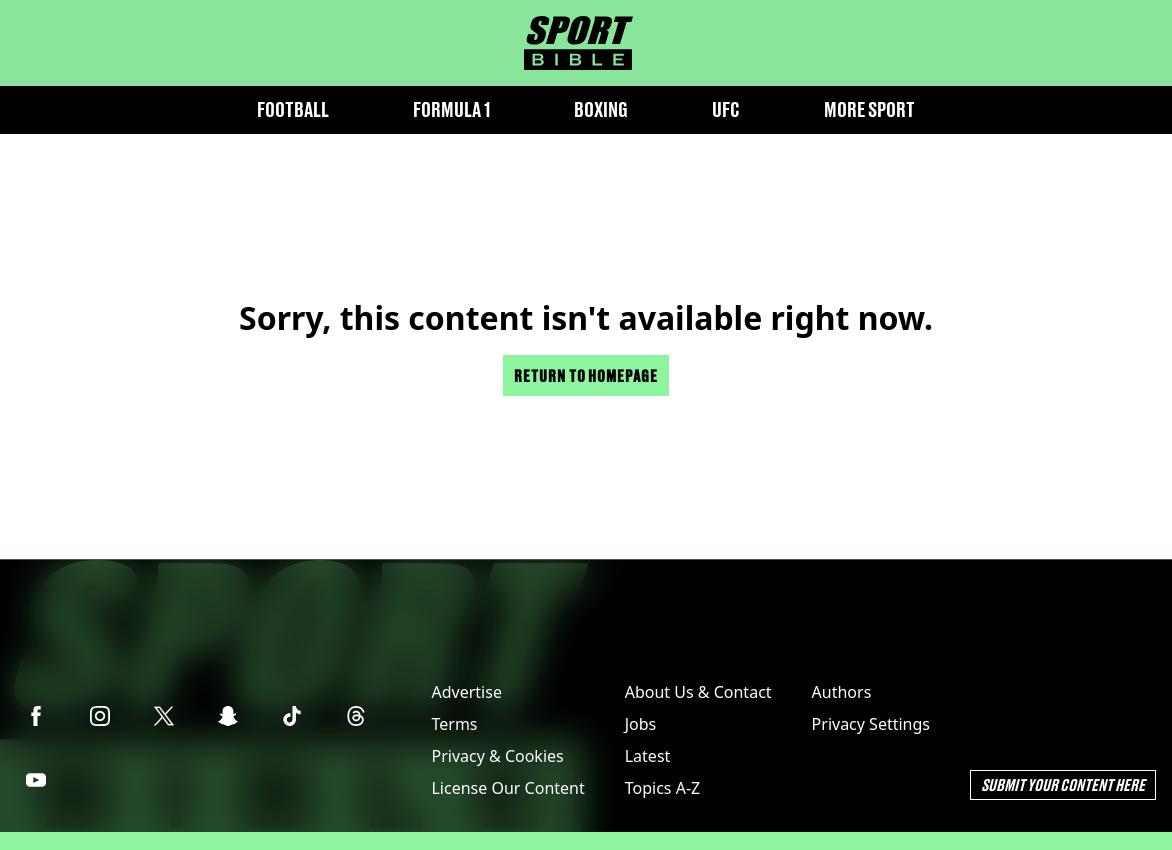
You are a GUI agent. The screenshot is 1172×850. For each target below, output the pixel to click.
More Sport (869, 109)
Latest (648, 756)
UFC (726, 109)
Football (293, 109)
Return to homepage (586, 375)
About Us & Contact (698, 692)
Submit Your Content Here (1063, 784)
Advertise (466, 692)
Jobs (641, 724)
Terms (454, 724)
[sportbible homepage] (578, 43)
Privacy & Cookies (497, 756)
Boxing (601, 109)
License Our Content (507, 788)
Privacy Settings (871, 724)
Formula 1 (451, 109)
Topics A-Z (662, 788)
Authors (842, 692)
